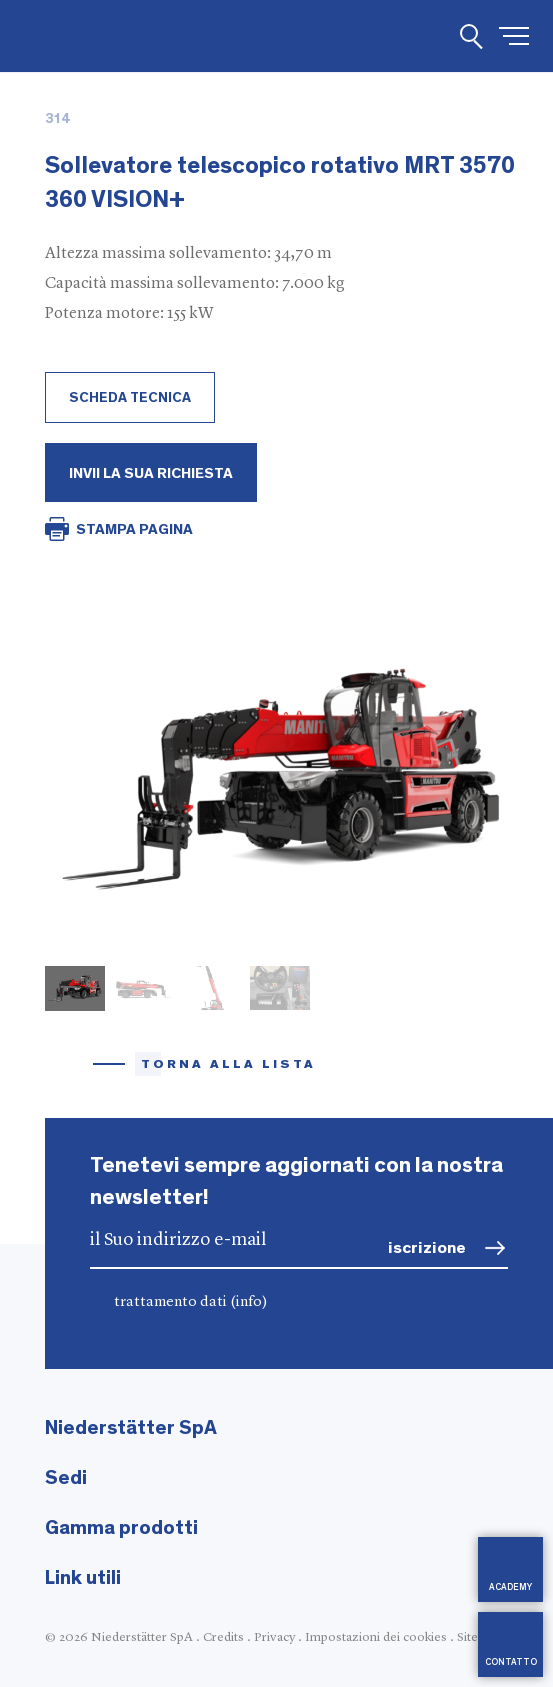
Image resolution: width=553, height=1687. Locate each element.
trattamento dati (191, 1302)
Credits (223, 1637)
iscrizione (427, 1247)
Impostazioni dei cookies (376, 1637)
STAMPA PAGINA (134, 529)
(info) (249, 1302)
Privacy (274, 1637)
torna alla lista (228, 1064)
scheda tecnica (130, 398)
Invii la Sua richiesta (151, 473)
